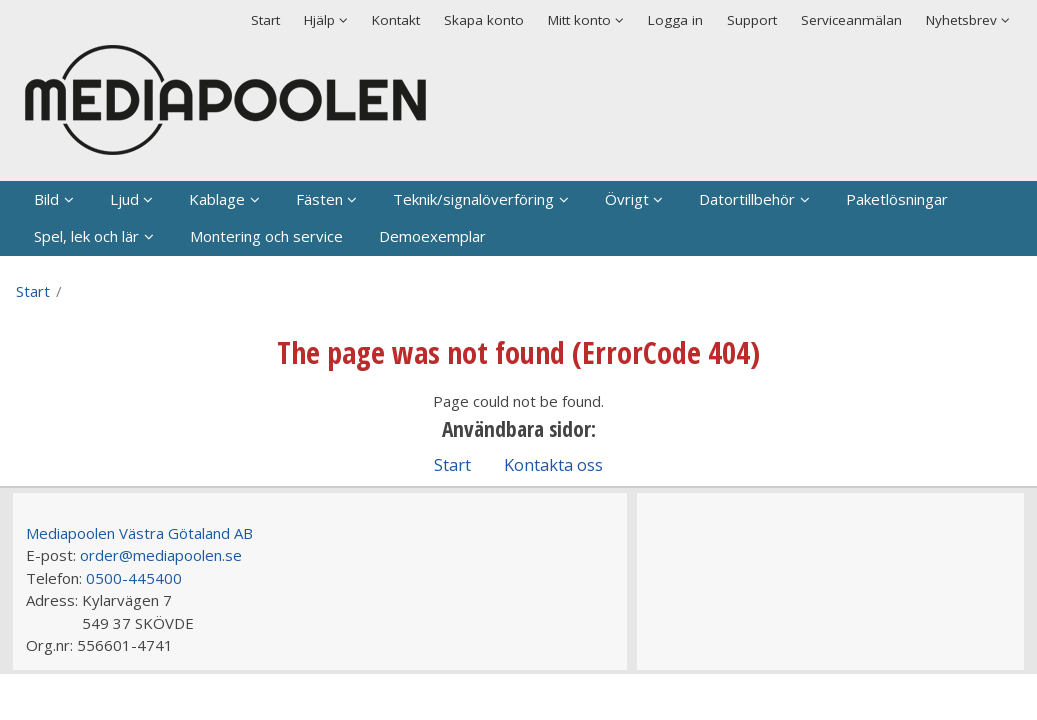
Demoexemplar (432, 236)
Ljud (124, 199)
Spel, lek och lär (86, 236)
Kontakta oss (553, 464)
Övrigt (627, 199)
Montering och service (266, 236)
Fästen (319, 199)
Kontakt (396, 20)
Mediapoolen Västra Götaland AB (139, 533)
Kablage (217, 199)
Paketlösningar (897, 199)
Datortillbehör (747, 199)
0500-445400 (134, 578)
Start (265, 20)
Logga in (675, 20)
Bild (46, 199)
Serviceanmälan (851, 20)
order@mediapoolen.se (161, 555)
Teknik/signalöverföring (473, 199)
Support (752, 20)
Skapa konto (484, 20)
